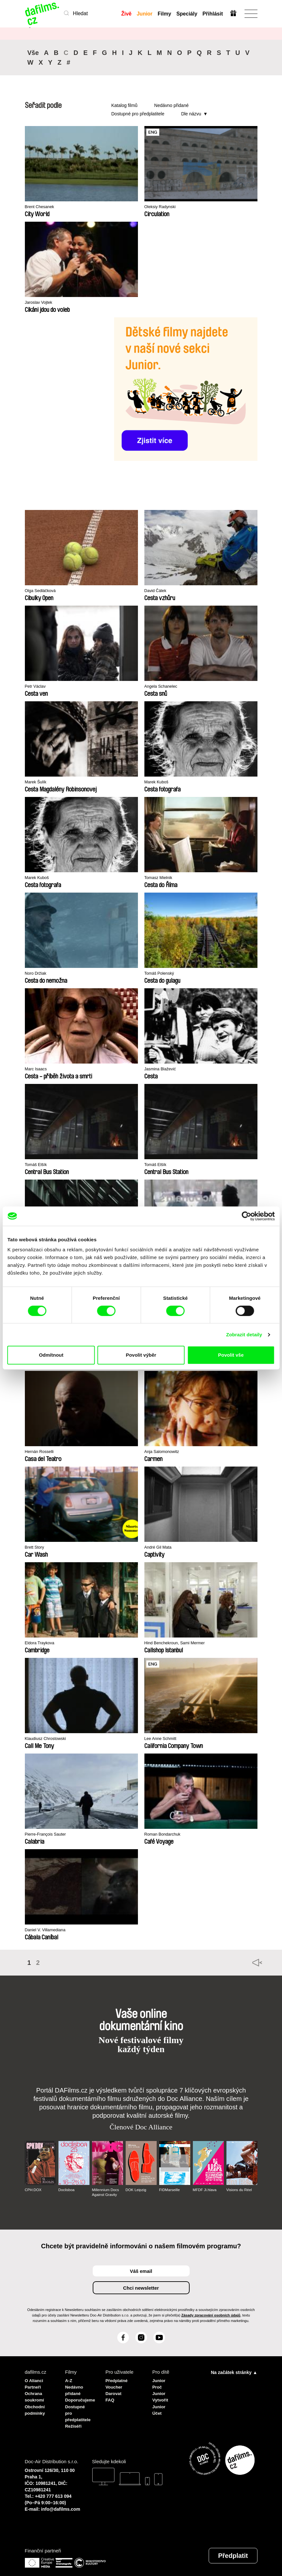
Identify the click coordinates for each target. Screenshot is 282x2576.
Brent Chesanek (42, 207)
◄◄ (249, 1962)
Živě (126, 13)
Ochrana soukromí (36, 2394)
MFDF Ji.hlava (205, 2190)
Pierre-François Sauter (49, 1835)
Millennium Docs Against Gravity (106, 2192)
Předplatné (118, 2379)
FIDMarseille (170, 2190)
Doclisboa (67, 2190)
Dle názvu (191, 113)
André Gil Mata (160, 1548)
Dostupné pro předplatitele (137, 113)
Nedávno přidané (171, 105)
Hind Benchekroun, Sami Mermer (180, 1643)
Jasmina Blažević (163, 1069)
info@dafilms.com (60, 2503)
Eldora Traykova (42, 1643)
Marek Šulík (37, 782)
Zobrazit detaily (244, 1334)
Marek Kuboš (158, 782)
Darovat (115, 2391)
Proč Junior (159, 2388)
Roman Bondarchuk (165, 1835)
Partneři (34, 2385)
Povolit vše (231, 1355)
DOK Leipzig (136, 2190)
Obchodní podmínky (36, 2406)
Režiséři (74, 2420)
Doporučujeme (80, 2397)
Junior (144, 13)
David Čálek (157, 591)
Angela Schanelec (163, 687)
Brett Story (36, 1548)
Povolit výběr (141, 1355)
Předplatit (233, 2549)
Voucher (115, 2385)
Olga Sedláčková (43, 591)
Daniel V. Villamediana (49, 1930)
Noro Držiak (37, 974)
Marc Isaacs (38, 1069)
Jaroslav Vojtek (41, 303)
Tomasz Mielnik (161, 878)
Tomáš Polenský (162, 974)
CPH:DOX (34, 2190)
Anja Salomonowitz (165, 1452)
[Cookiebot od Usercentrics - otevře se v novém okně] (246, 1216)
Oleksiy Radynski (163, 207)
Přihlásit (212, 13)
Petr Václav (37, 687)
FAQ (111, 2397)
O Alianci (35, 2379)
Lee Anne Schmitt (163, 1739)
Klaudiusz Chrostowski (49, 1739)
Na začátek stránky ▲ (234, 2371)
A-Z (69, 2379)
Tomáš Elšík (38, 1165)
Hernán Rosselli (42, 1452)
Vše (33, 52)
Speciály (186, 13)
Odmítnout (51, 1355)
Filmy (164, 13)
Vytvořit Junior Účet (161, 2403)
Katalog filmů (124, 105)
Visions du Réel (239, 2190)
